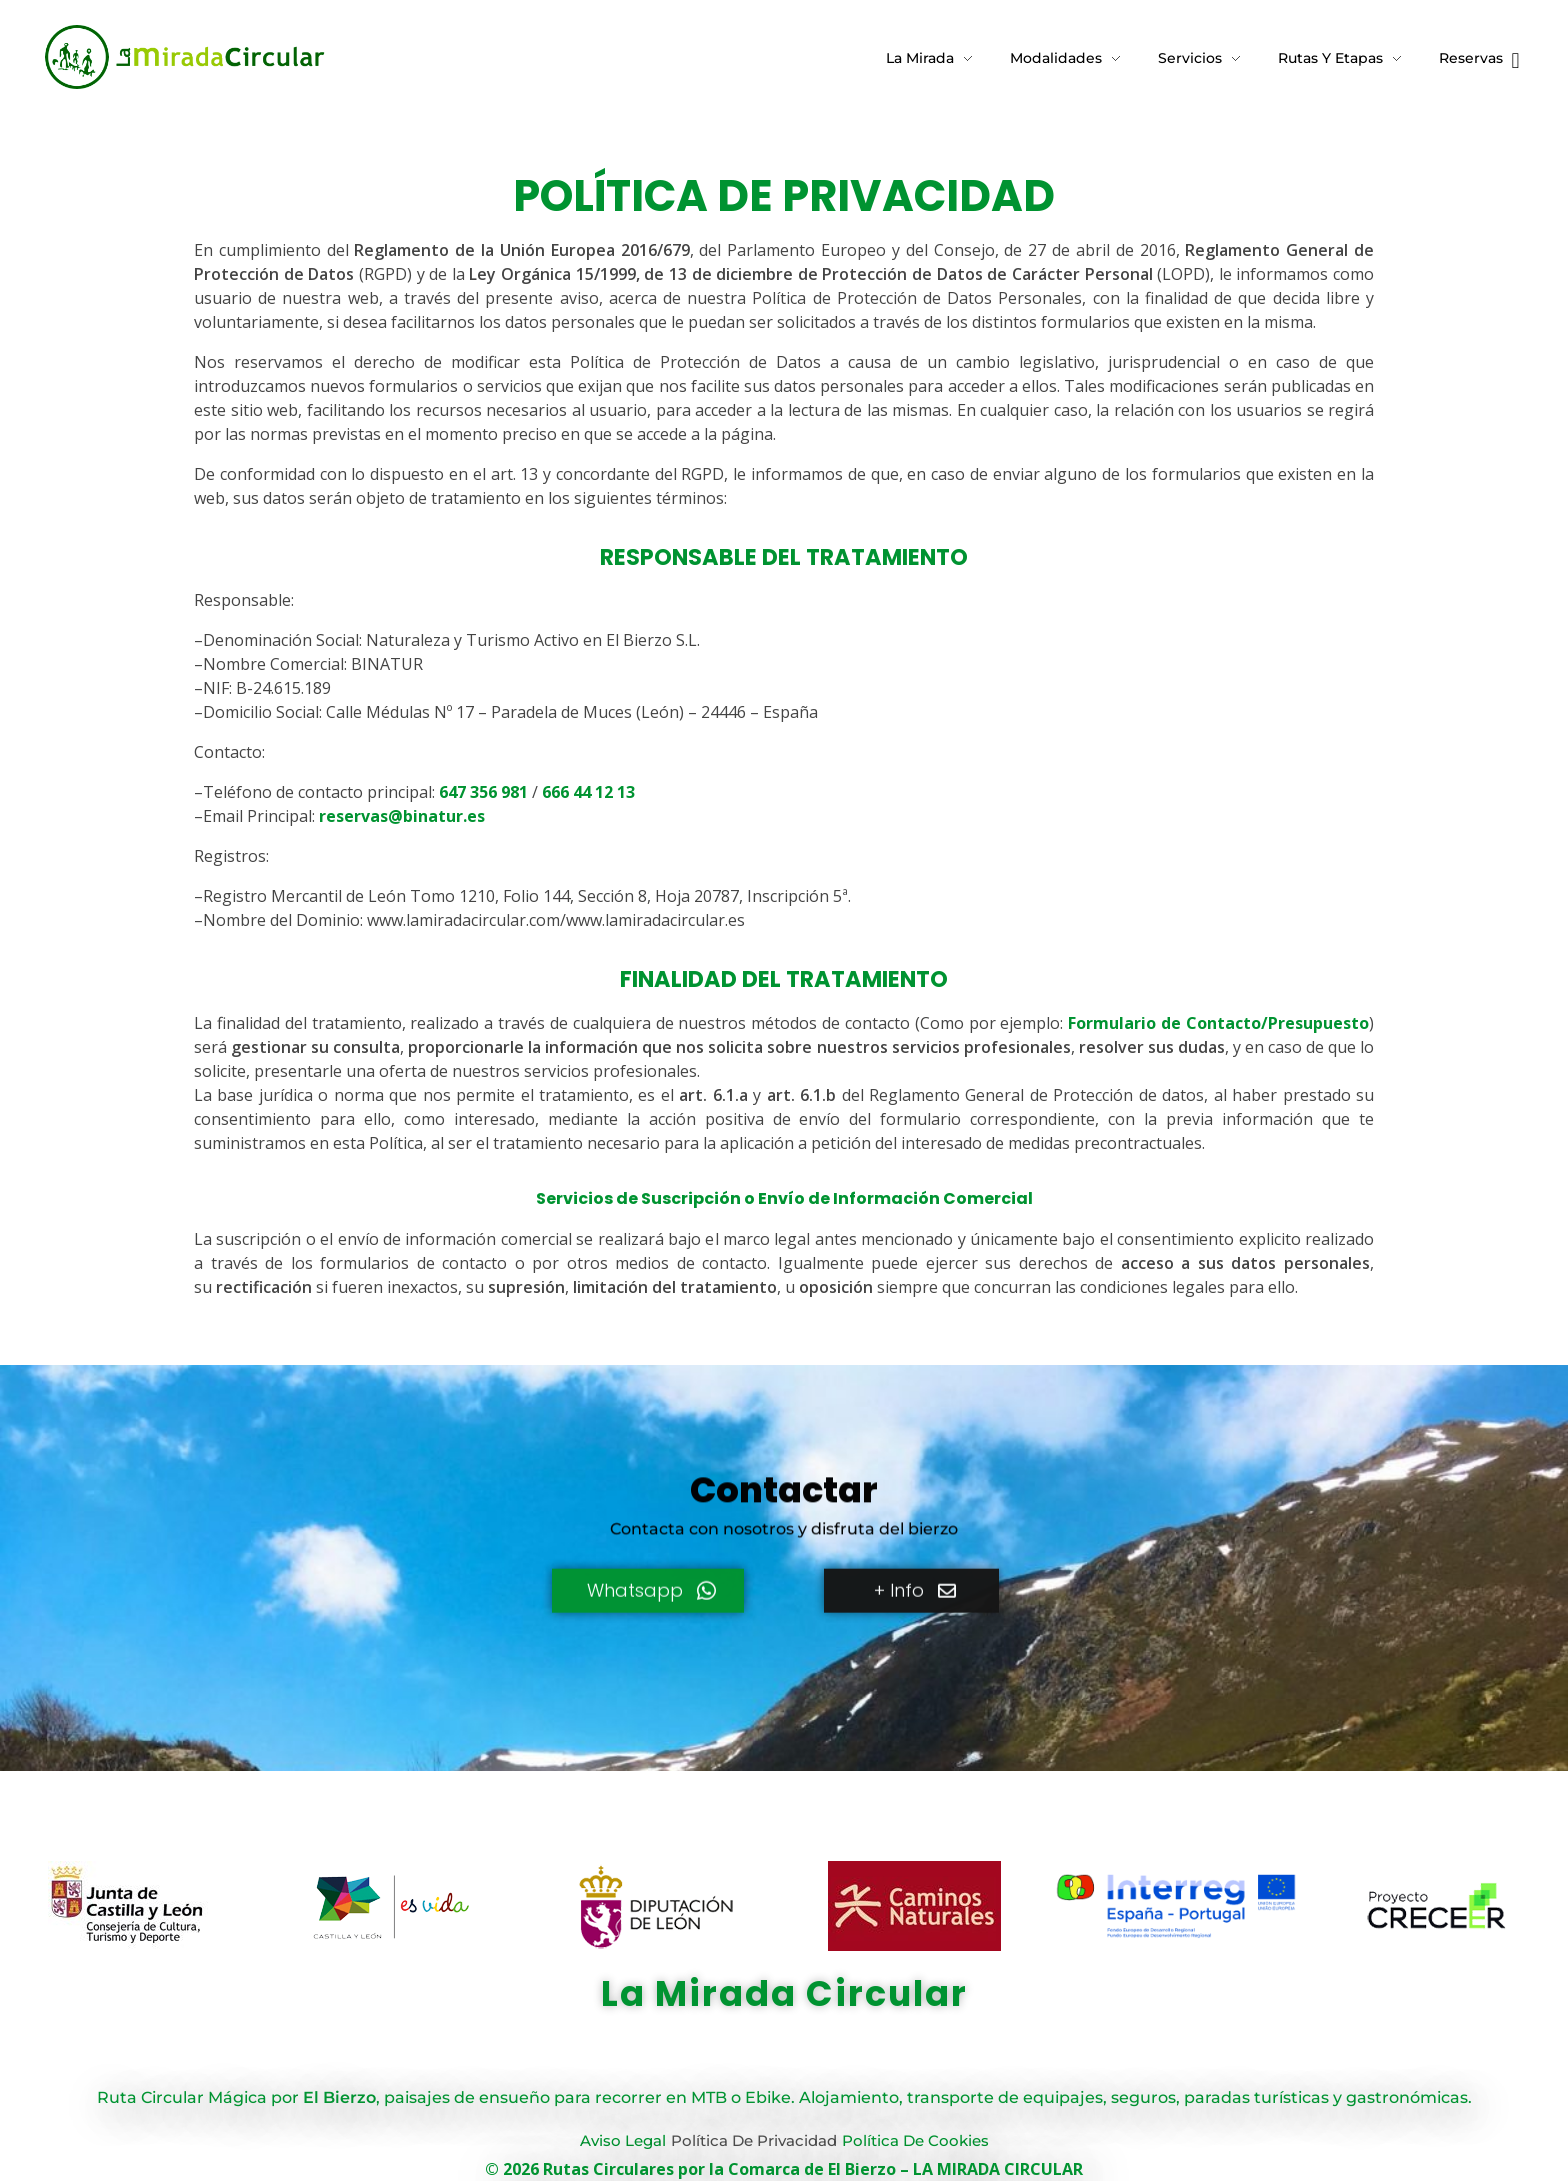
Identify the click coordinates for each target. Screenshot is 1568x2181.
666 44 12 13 (588, 792)
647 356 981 (483, 792)
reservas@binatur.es (402, 816)
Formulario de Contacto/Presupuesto (1218, 1023)
